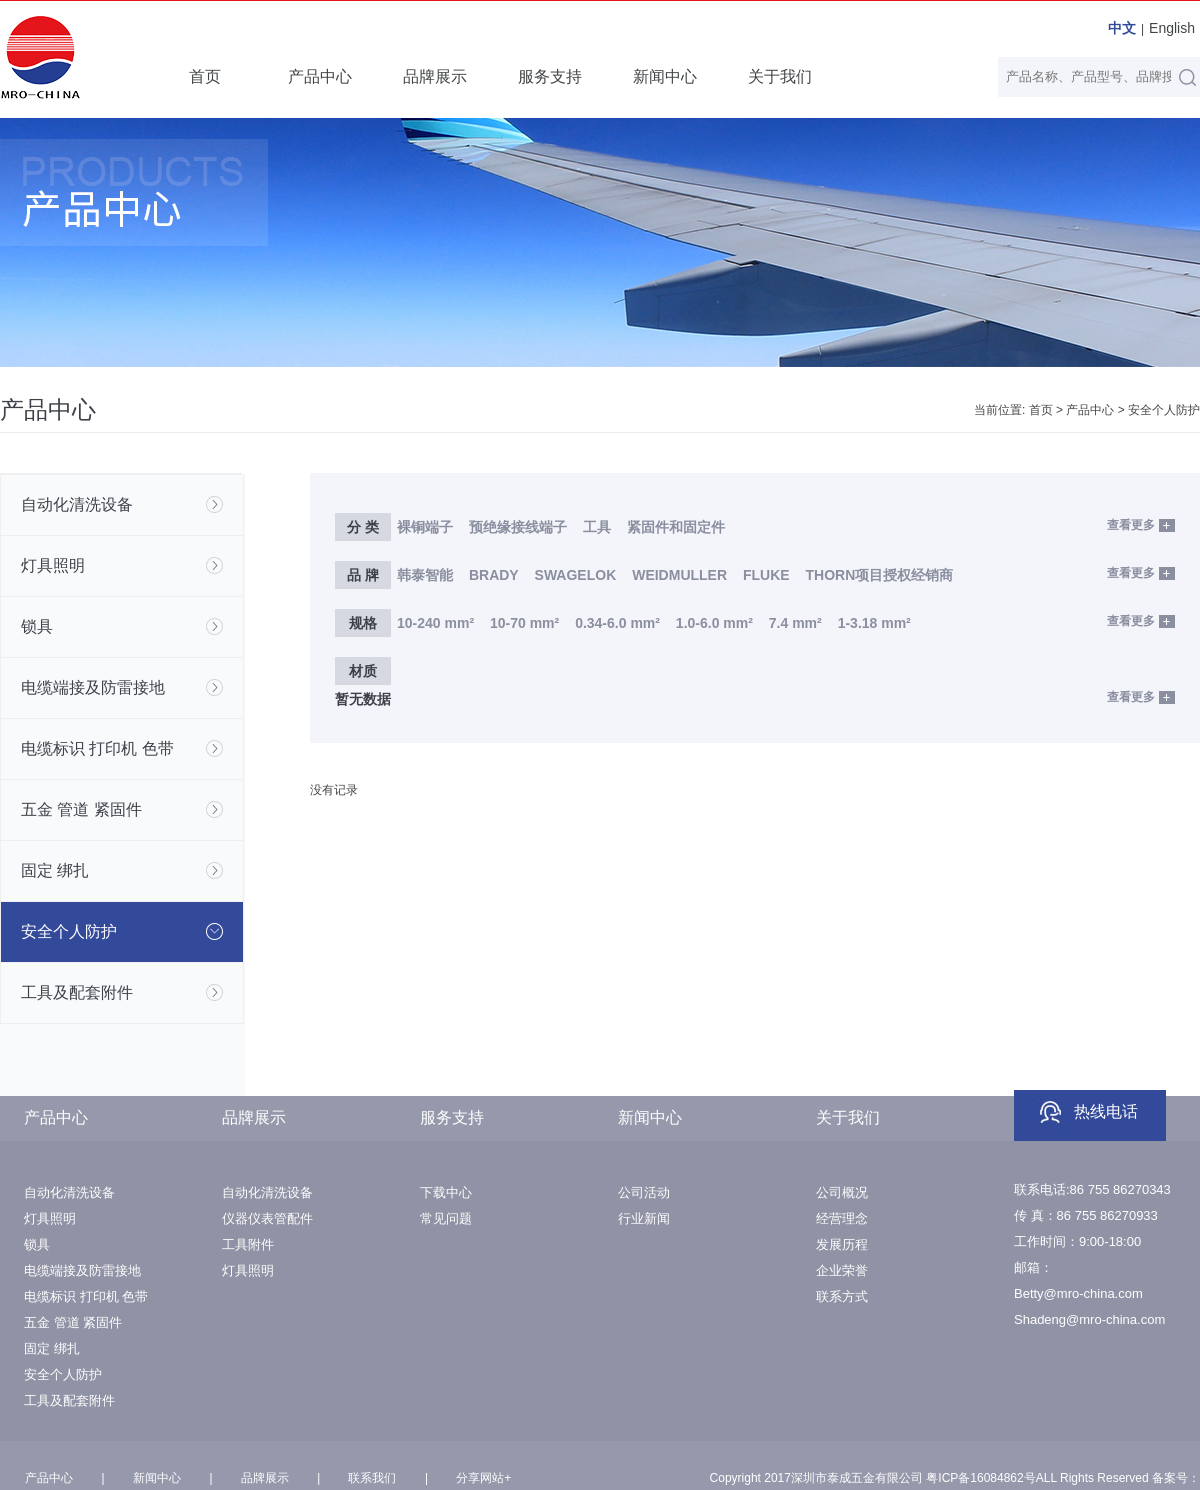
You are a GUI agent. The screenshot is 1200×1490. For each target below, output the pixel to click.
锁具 (37, 1244)
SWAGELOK (576, 575)
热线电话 (1106, 1111)
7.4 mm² (795, 623)
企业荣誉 (842, 1270)
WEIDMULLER (679, 575)
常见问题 (446, 1218)
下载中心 (446, 1192)
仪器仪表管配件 (267, 1218)
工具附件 (248, 1244)
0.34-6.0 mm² (617, 623)
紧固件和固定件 (676, 527)
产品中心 (320, 76)
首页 (205, 76)
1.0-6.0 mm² (714, 623)
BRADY (494, 575)
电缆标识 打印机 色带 (86, 1296)
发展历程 (842, 1244)
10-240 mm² (435, 623)
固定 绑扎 (52, 1348)
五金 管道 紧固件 (73, 1322)
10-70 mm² (524, 623)
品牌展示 (435, 76)
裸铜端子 (425, 527)
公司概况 (842, 1192)
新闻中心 (665, 76)
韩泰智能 (425, 575)
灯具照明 (50, 1218)
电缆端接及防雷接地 (82, 1270)
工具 (599, 527)
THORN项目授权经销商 (880, 575)
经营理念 (842, 1218)
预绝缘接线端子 (518, 527)
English (1172, 28)
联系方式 (842, 1296)
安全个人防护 (1164, 410)
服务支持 (550, 76)
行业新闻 (644, 1218)
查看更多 (1131, 525)
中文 (1122, 28)
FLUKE (766, 575)
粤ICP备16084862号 (980, 1478)
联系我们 (372, 1478)
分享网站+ (483, 1478)
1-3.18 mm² (874, 623)
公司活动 (644, 1192)
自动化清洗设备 (69, 1192)
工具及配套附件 (69, 1400)
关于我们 (780, 76)
